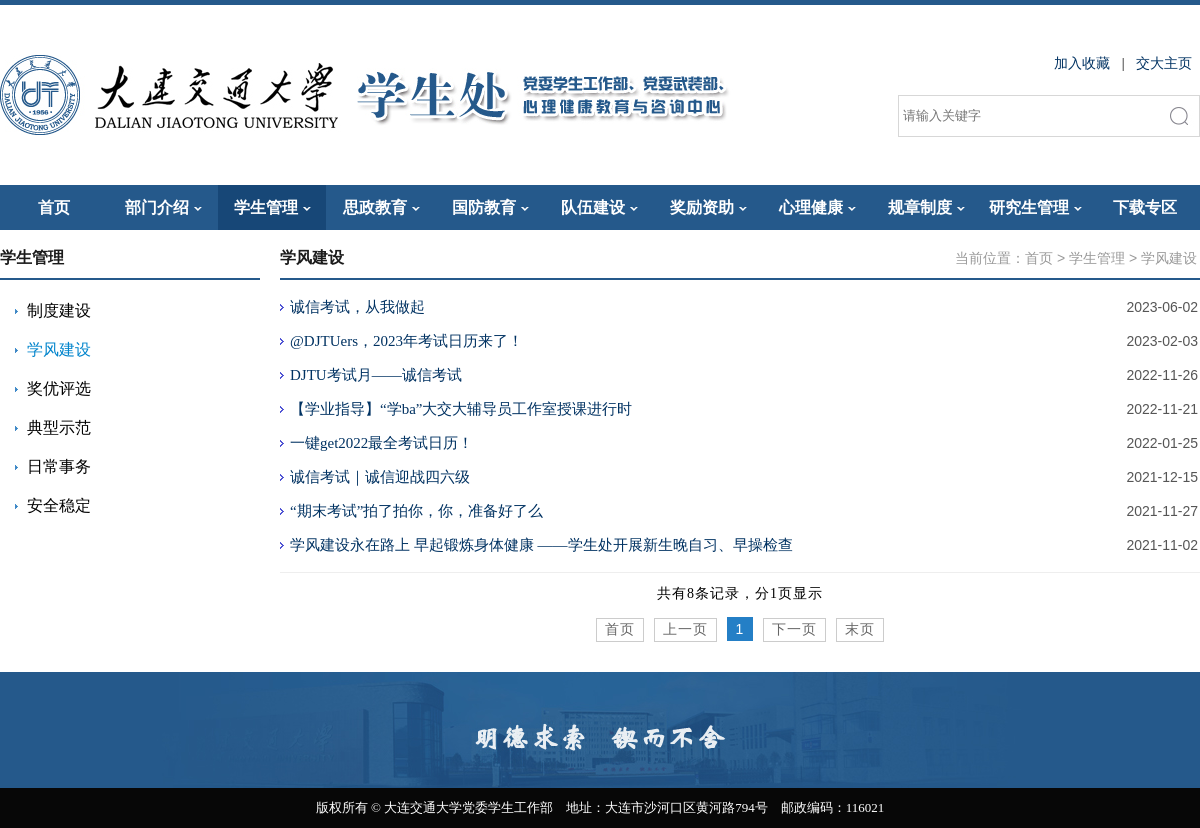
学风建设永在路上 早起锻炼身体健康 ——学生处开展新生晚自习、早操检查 (541, 545)
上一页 (685, 629)
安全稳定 (59, 505)
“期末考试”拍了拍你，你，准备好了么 (416, 511)
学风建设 (59, 349)
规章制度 (926, 207)
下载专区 (1145, 207)
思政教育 (381, 207)
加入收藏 (1082, 63)
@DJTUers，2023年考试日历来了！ (406, 341)
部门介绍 (163, 207)
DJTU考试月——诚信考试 (376, 375)
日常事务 (59, 466)
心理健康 (817, 207)
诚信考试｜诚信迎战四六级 (380, 477)
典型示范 (59, 427)
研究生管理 (1035, 207)
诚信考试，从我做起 (357, 307)
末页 (860, 629)
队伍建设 (599, 207)
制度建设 (59, 310)
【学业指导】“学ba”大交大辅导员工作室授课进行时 (461, 409)
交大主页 (1164, 63)
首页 (54, 207)
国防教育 (490, 207)
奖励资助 (708, 207)
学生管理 (272, 207)
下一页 (794, 629)
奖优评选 (59, 388)
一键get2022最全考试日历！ (381, 443)
